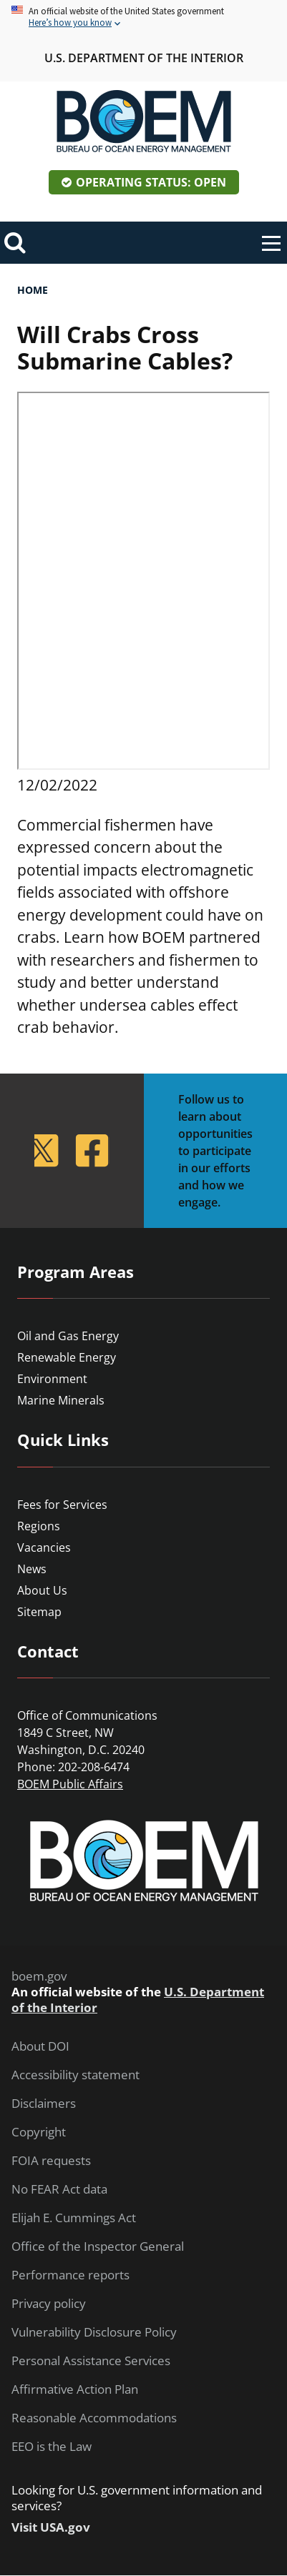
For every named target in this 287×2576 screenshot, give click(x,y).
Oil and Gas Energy (68, 1336)
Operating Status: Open (151, 182)
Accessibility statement (75, 2075)
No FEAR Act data (59, 2189)
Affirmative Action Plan (74, 2389)
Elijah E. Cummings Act (73, 2218)
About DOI (40, 2046)
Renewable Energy (66, 1357)
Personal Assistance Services (90, 2361)
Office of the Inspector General (97, 2246)
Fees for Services (62, 1504)
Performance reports (70, 2275)
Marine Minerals (60, 1400)
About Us (42, 1590)
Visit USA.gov (50, 2527)
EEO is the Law (51, 2446)
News (32, 1569)
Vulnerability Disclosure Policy (94, 2332)
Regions (38, 1526)
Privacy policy (48, 2304)
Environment (52, 1379)
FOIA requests (51, 2161)
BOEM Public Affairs (70, 1784)
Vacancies (44, 1547)
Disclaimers (43, 2103)
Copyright (38, 2132)
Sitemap (39, 1612)
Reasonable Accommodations (94, 2418)
